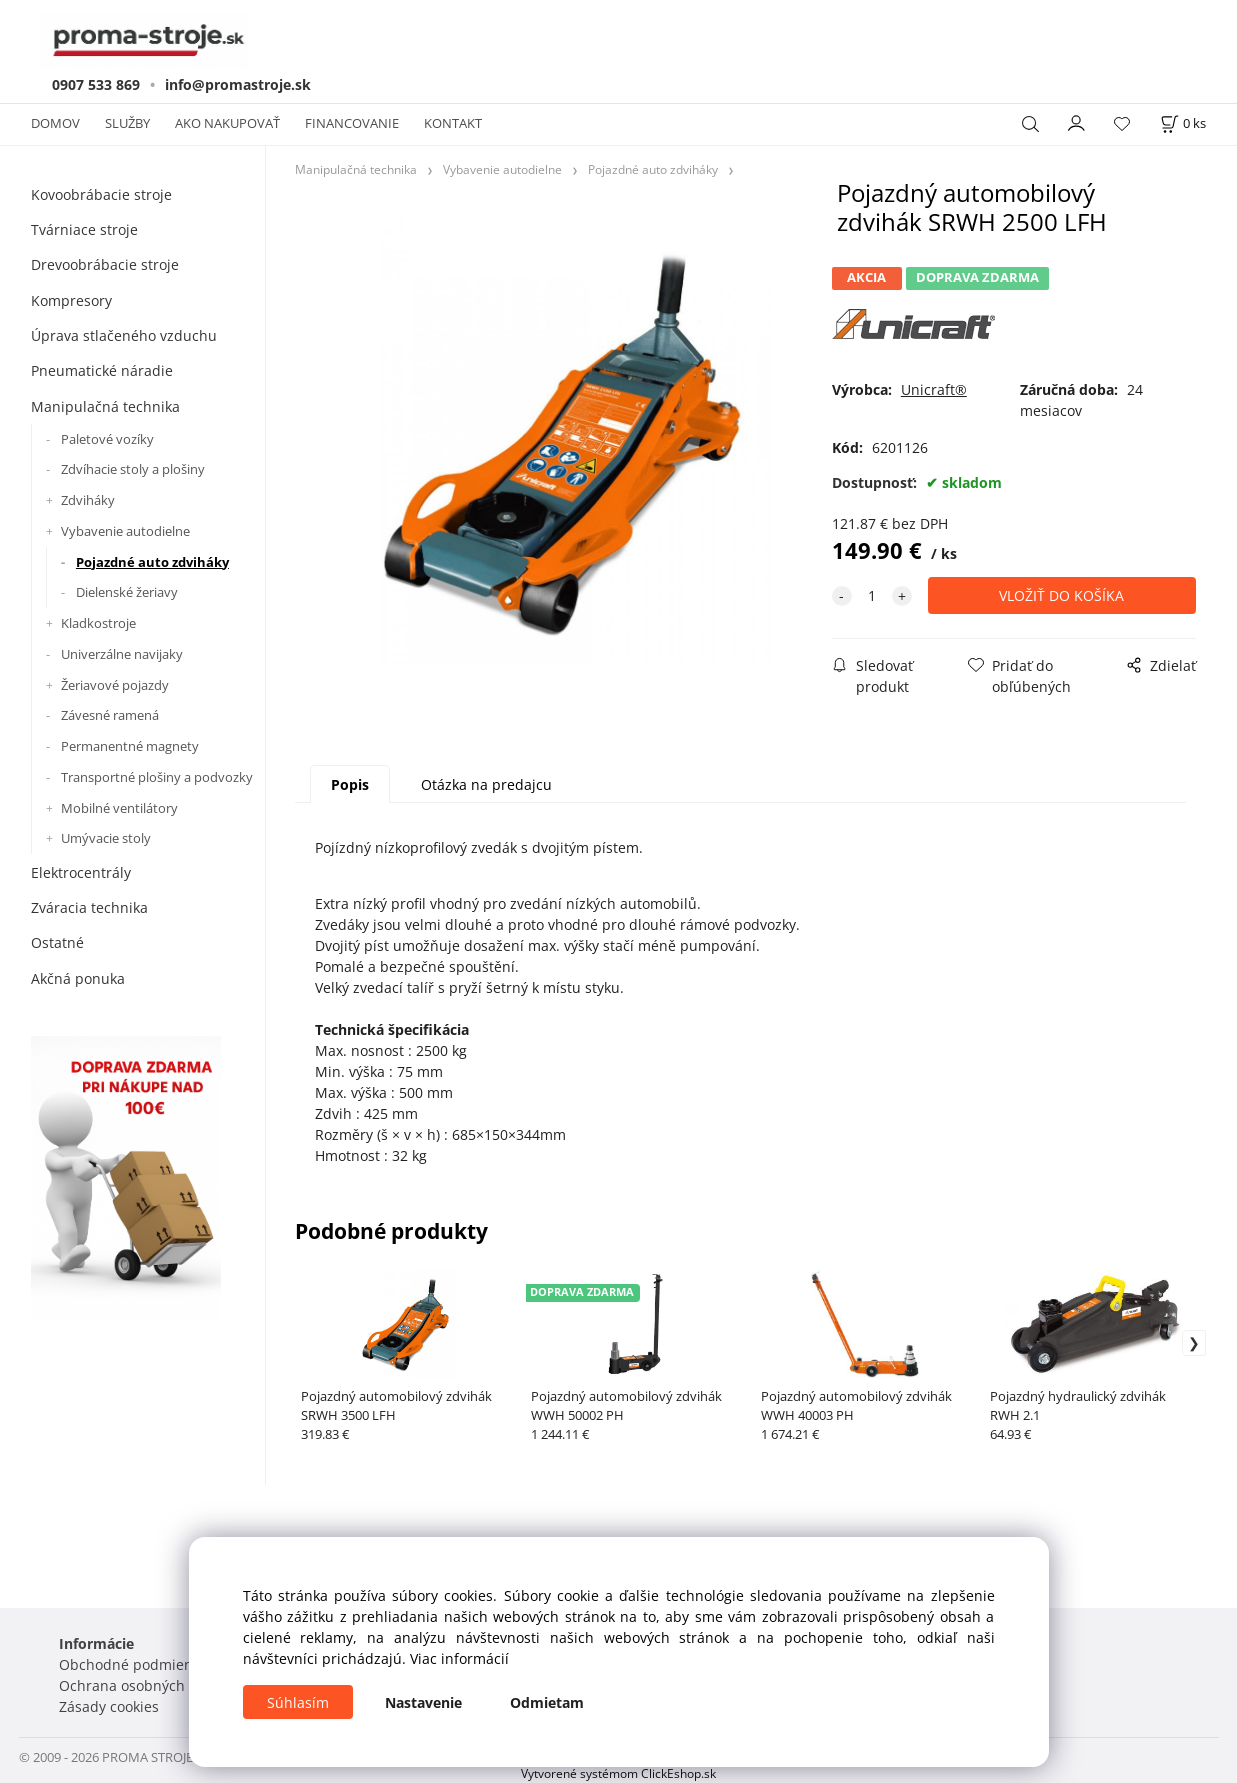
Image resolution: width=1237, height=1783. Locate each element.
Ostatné (57, 942)
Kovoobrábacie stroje (101, 194)
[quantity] (872, 595)
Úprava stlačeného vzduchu (124, 335)
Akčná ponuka (78, 978)
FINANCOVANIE (352, 123)
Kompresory (71, 300)
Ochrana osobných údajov (146, 1685)
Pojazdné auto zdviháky (152, 562)
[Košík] (1183, 123)
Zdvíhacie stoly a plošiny (133, 469)
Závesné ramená (110, 715)
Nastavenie (423, 1702)
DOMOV (55, 123)
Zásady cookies (109, 1706)
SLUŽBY (127, 123)
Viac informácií (459, 1658)
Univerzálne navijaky (122, 654)
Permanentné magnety (130, 746)
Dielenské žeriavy (127, 592)
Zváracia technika (89, 907)
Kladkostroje (98, 623)
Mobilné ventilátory (119, 808)
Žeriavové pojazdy (115, 685)
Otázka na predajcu (486, 784)
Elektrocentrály (81, 872)
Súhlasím (298, 1702)
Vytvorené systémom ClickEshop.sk (618, 1773)
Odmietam (547, 1702)
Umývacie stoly (106, 838)
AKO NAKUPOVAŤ (227, 123)
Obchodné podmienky (133, 1664)
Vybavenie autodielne (125, 531)
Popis (350, 784)
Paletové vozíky (107, 439)
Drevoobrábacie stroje (105, 264)
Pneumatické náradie (102, 370)
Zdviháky (88, 500)
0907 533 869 (96, 84)
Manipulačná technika (105, 406)
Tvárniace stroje (84, 229)
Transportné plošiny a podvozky (157, 777)
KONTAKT (453, 123)
